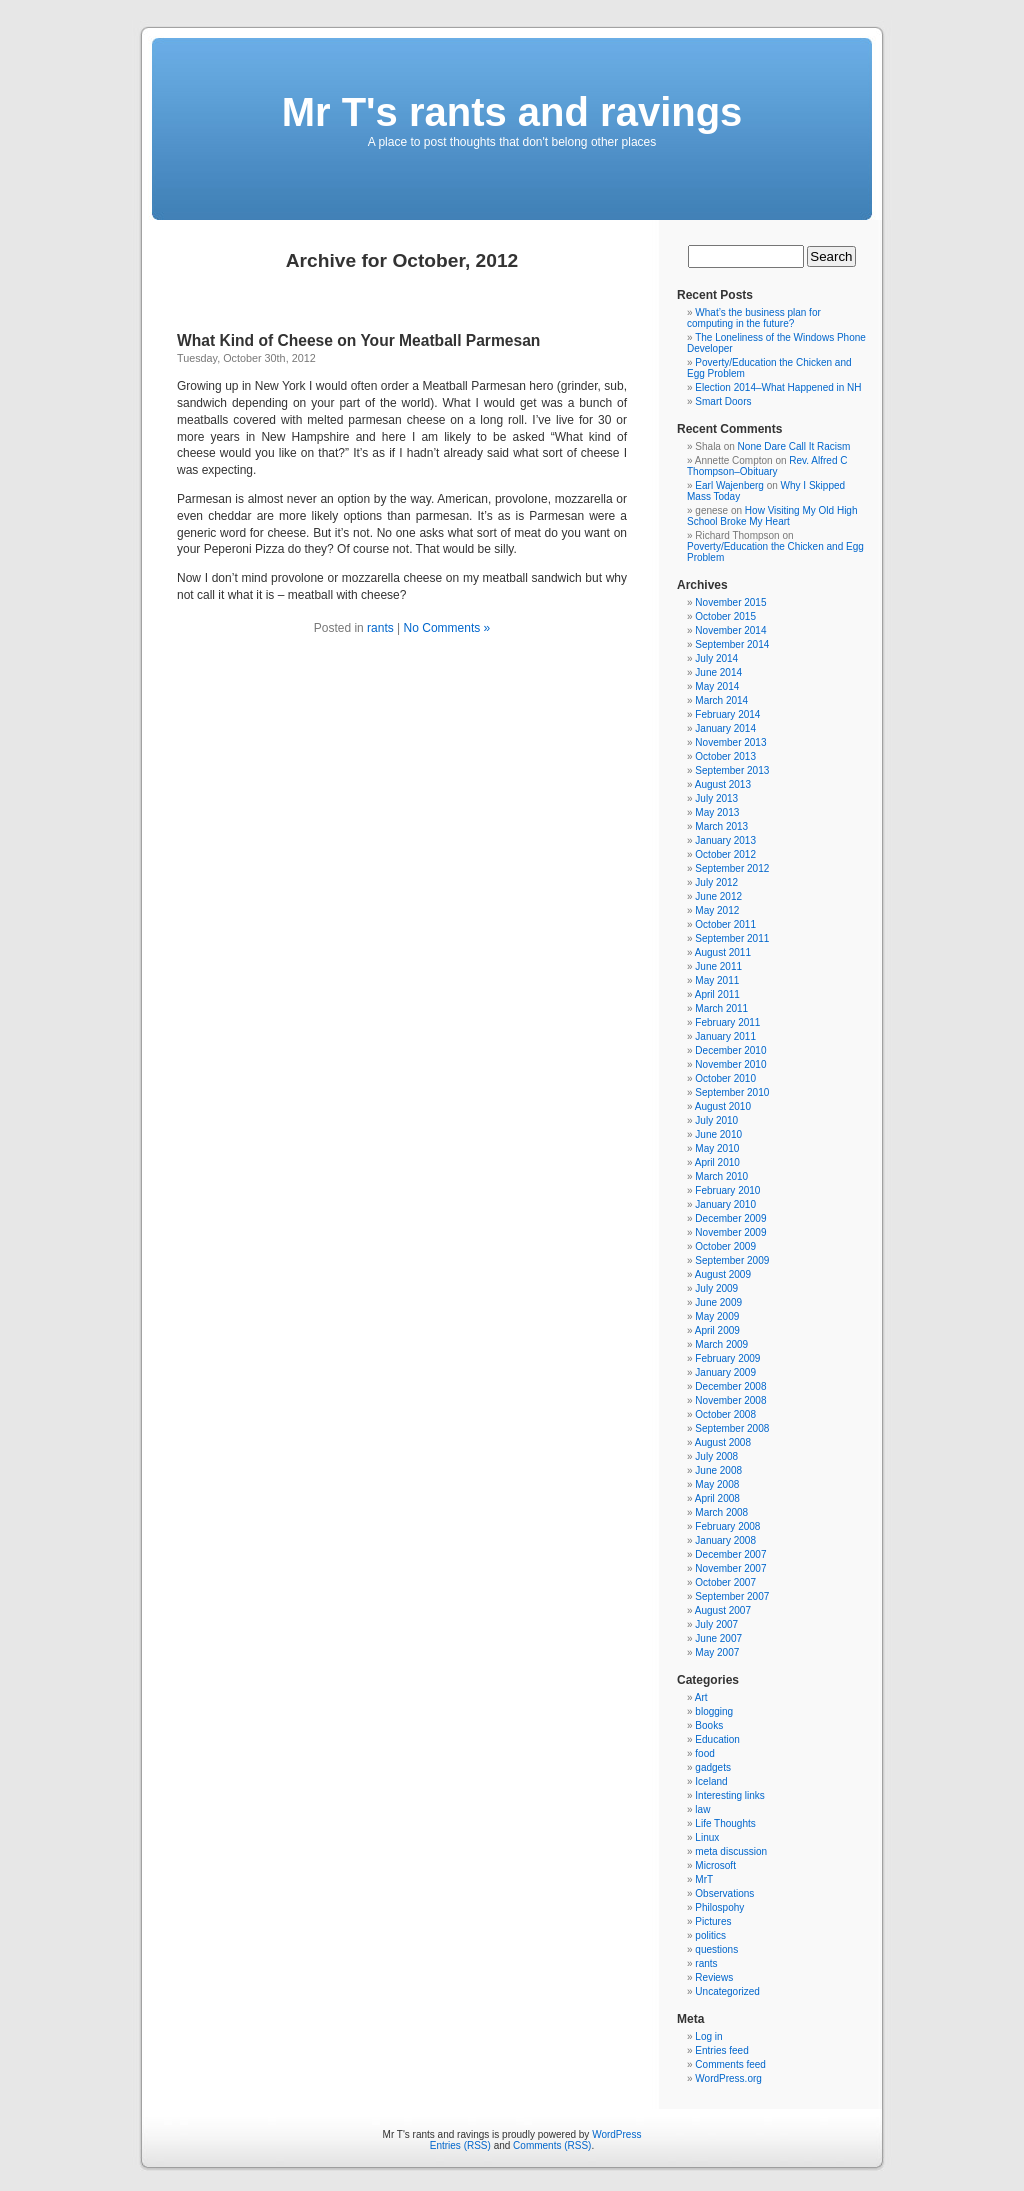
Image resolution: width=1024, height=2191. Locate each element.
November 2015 (730, 602)
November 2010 (730, 1064)
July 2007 (716, 1624)
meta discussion (731, 1851)
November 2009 (730, 1232)
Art (701, 1697)
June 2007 (718, 1638)
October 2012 (725, 854)
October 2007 (725, 1582)
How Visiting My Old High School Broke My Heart (772, 516)
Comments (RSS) (552, 2145)
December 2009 (730, 1218)
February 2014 (727, 714)
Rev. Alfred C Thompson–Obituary (767, 466)
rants (380, 628)
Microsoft (715, 1865)
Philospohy (719, 1907)
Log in (708, 2036)
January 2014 (725, 728)
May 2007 (717, 1652)
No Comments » (447, 628)
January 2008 (725, 1540)
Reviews (714, 1977)
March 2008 (721, 1512)
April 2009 (717, 1330)
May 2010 (717, 1148)
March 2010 (721, 1176)
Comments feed (730, 2064)
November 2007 (730, 1568)
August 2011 (723, 952)
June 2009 (718, 1302)
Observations (724, 1893)
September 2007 (732, 1596)
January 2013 (725, 840)
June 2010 (718, 1134)
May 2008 (717, 1484)
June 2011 (718, 966)
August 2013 (723, 784)
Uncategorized (727, 1991)
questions (716, 1949)
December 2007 (730, 1554)
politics (710, 1935)
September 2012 (732, 868)
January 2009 (725, 1372)
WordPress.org (728, 2078)
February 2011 (727, 1022)
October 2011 (725, 924)
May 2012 (717, 910)
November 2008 (730, 1400)
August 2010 (723, 1106)
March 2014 (721, 700)
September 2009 (732, 1260)
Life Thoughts (725, 1823)
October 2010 (725, 1078)
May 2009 (717, 1316)
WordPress (616, 2134)
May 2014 (717, 686)
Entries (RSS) (460, 2145)
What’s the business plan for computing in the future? (754, 318)
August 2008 (723, 1442)
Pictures (713, 1921)
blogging (714, 1711)
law (702, 1809)
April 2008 (717, 1498)
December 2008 (730, 1386)
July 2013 (716, 798)
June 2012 (718, 896)
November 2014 (730, 630)
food (704, 1753)
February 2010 (727, 1190)
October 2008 (725, 1414)
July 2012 (716, 882)
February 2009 (727, 1358)
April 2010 (717, 1162)
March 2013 (721, 826)
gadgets (713, 1767)
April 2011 (717, 994)
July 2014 (716, 658)
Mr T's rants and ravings (512, 112)
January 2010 (725, 1204)
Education (717, 1739)
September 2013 (732, 770)
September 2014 (732, 644)
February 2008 (727, 1526)
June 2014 (718, 672)
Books (709, 1725)
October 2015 (725, 616)
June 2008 (718, 1470)
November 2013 (730, 742)
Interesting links (729, 1795)
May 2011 (717, 980)
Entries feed (721, 2050)
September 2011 (732, 938)
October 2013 (725, 756)
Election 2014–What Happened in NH (778, 387)
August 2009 (723, 1274)
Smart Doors (723, 401)
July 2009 (716, 1288)
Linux (707, 1837)
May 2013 (717, 812)
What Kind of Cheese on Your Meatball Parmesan (358, 340)
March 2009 (721, 1344)
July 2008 (716, 1456)
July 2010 (716, 1120)
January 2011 (725, 1036)
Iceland (711, 1781)
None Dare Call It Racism (794, 446)
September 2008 (732, 1428)
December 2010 (730, 1050)
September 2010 (732, 1092)
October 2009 (725, 1246)
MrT (704, 1879)
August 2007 (723, 1610)
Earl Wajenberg (729, 485)
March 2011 (721, 1008)
